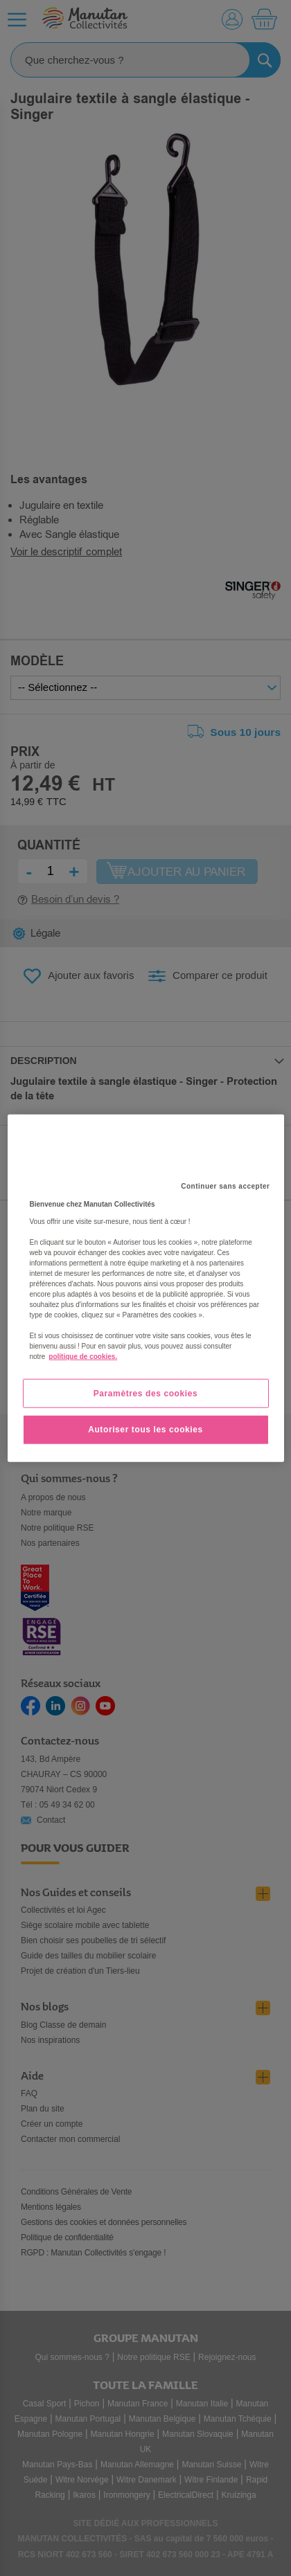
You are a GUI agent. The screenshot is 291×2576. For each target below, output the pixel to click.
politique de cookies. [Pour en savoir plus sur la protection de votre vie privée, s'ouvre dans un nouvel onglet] (82, 1356)
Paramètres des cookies (146, 1393)
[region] (146, 1288)
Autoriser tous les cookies (145, 1429)
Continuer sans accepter (225, 1185)
